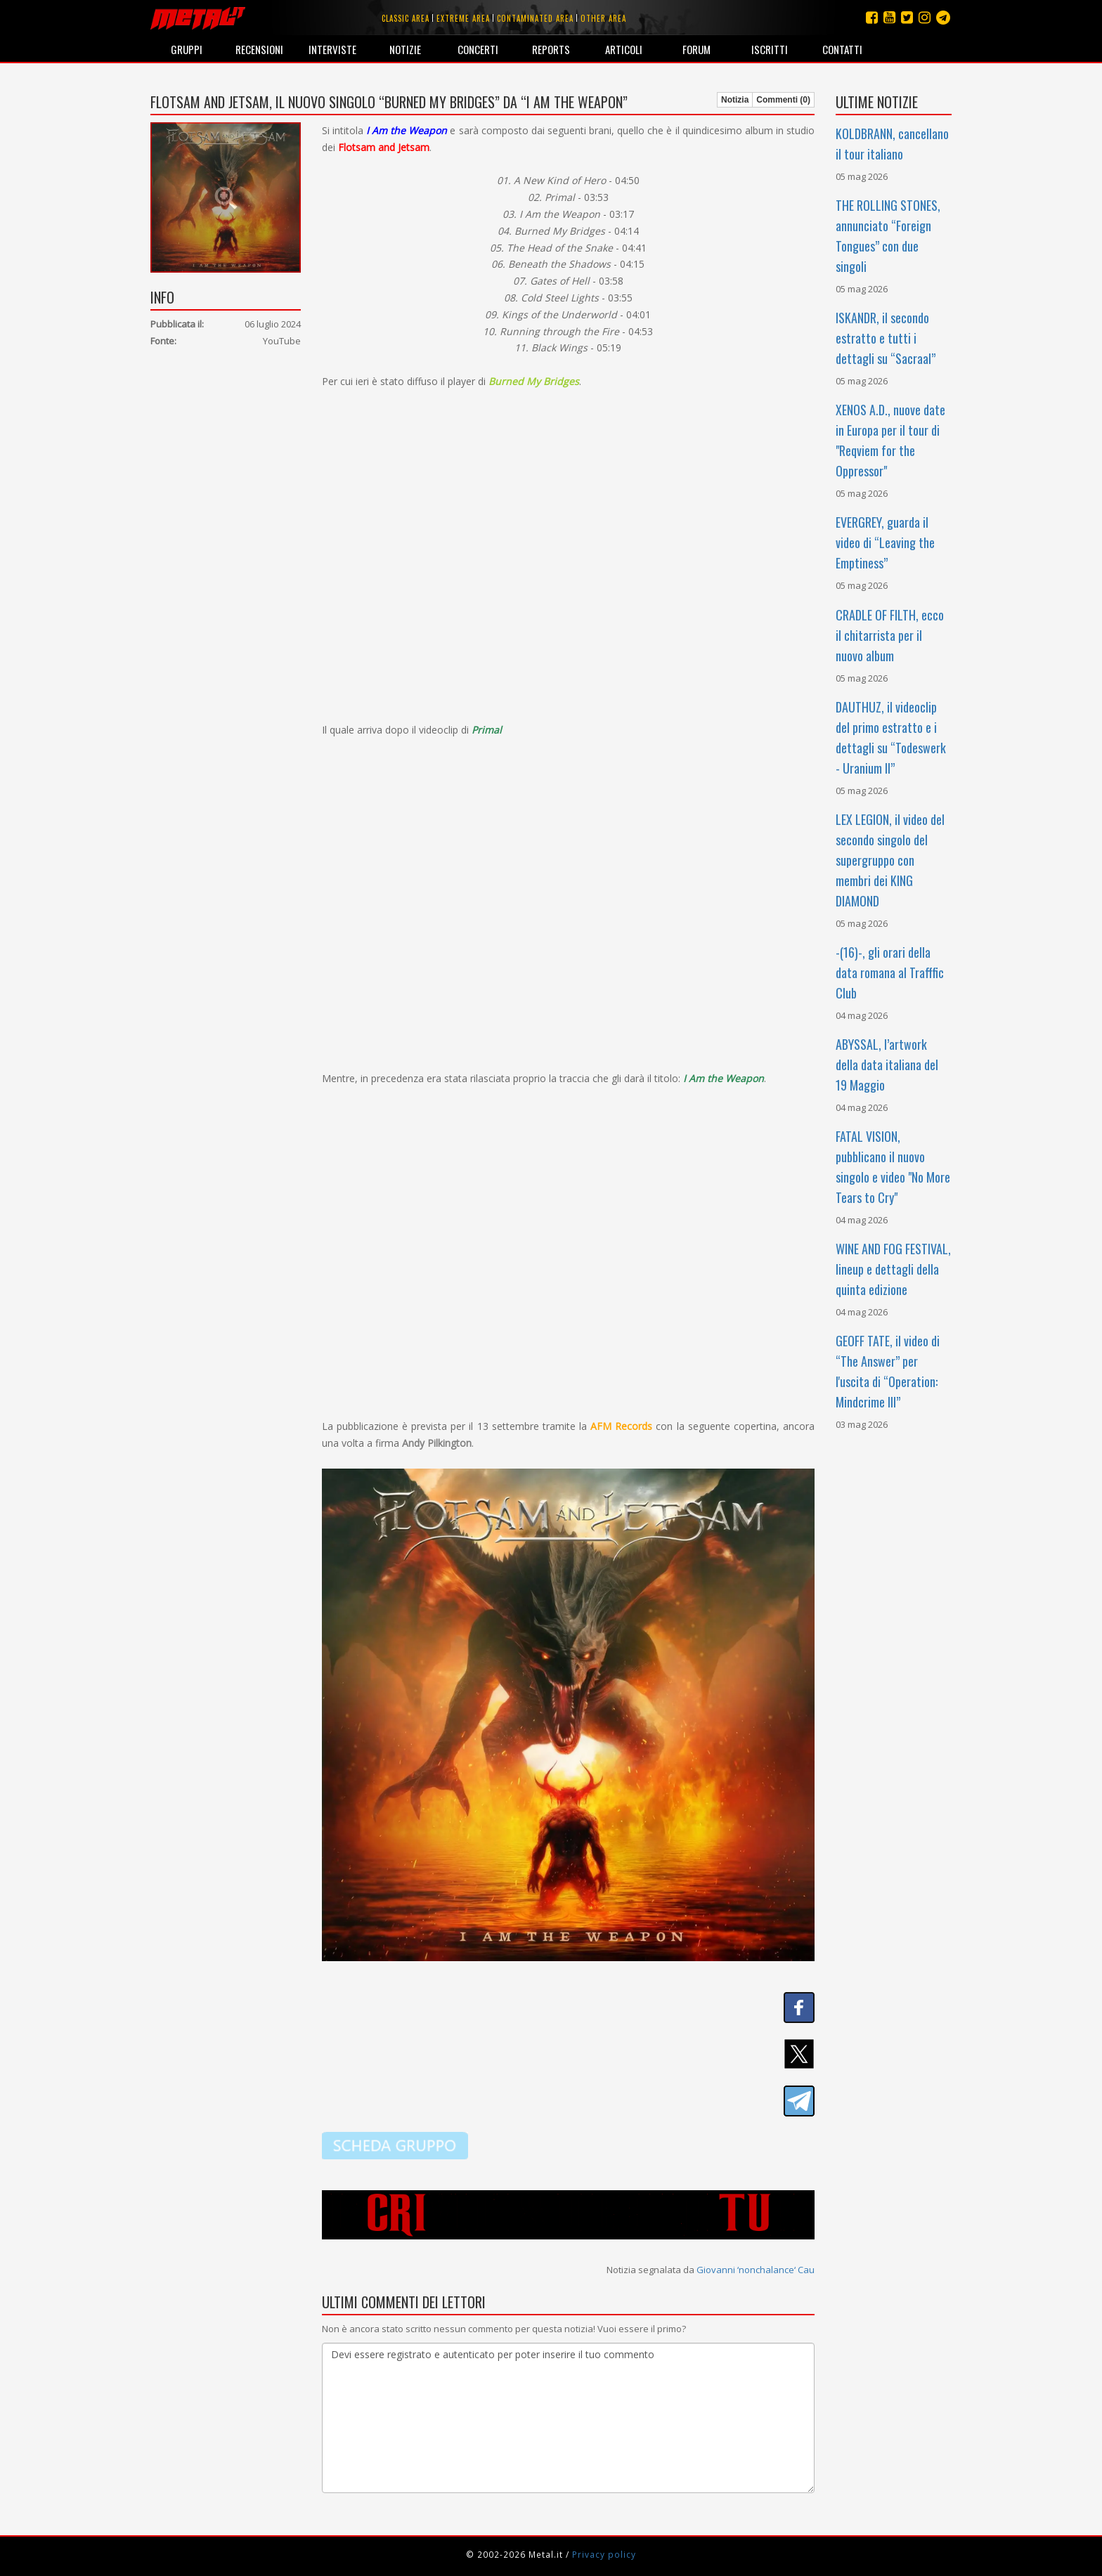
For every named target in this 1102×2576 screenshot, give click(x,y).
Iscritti (769, 49)
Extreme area (463, 18)
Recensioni (259, 49)
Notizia (734, 100)
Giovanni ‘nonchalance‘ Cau (755, 2269)
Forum (696, 49)
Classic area (405, 18)
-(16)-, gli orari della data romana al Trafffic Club (890, 972)
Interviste (332, 49)
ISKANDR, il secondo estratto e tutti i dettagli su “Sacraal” (885, 337)
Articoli (623, 49)
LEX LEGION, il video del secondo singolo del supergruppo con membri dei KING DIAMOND (890, 860)
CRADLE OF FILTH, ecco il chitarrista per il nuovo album (890, 635)
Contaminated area (535, 18)
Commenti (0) (783, 100)
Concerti (478, 49)
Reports (551, 49)
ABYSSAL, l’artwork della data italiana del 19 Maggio (887, 1064)
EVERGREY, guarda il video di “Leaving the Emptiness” (885, 542)
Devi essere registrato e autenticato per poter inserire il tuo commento (568, 2418)
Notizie (405, 49)
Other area (603, 18)
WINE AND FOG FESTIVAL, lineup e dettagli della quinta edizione (893, 1269)
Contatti (842, 49)
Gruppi (186, 49)
